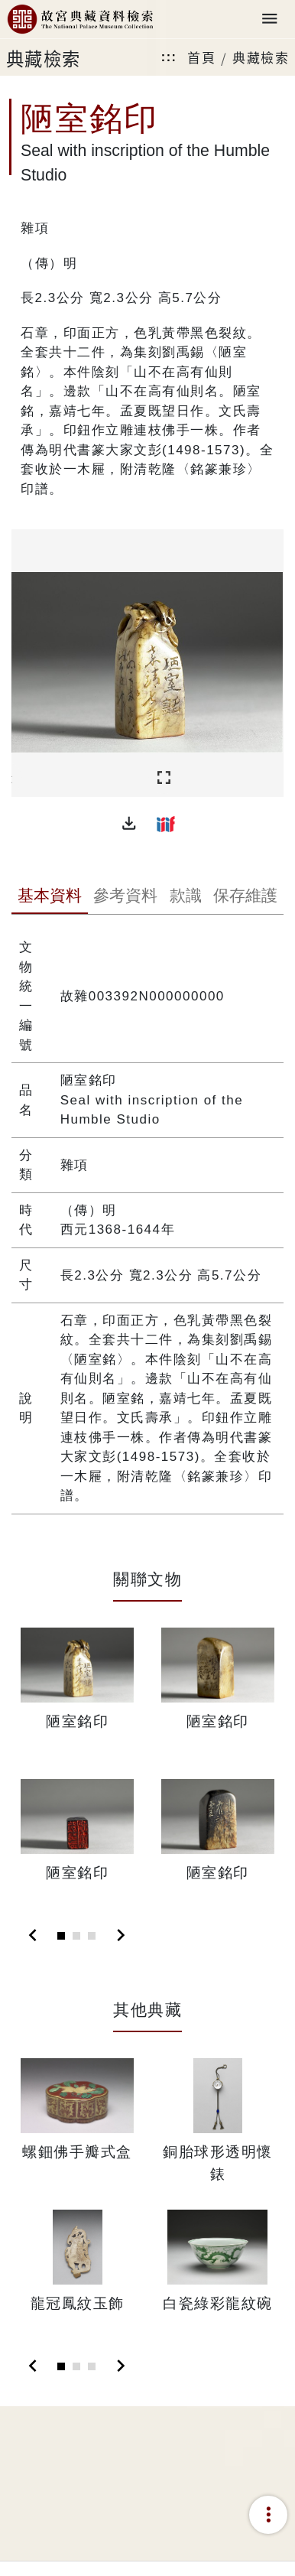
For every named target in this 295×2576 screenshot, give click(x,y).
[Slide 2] (76, 1936)
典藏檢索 (260, 57)
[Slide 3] (92, 1936)
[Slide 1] (61, 1936)
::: (169, 56)
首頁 (201, 57)
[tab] (49, 897)
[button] (129, 823)
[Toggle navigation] (270, 19)
